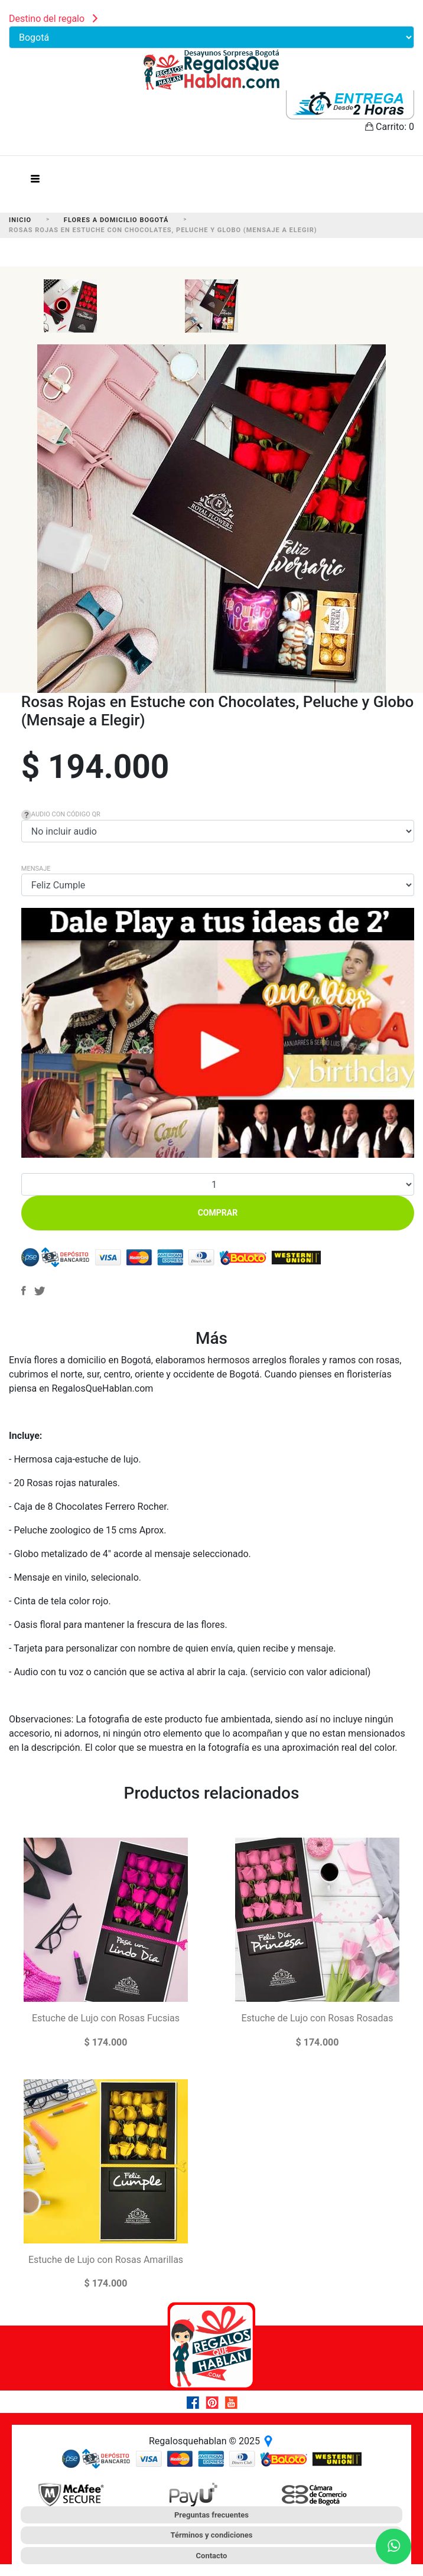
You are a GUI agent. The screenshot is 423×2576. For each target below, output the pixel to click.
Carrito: (389, 126)
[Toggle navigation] (34, 182)
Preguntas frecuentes (211, 2514)
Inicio (20, 220)
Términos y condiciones (212, 2535)
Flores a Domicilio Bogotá (116, 220)
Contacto (211, 2555)
